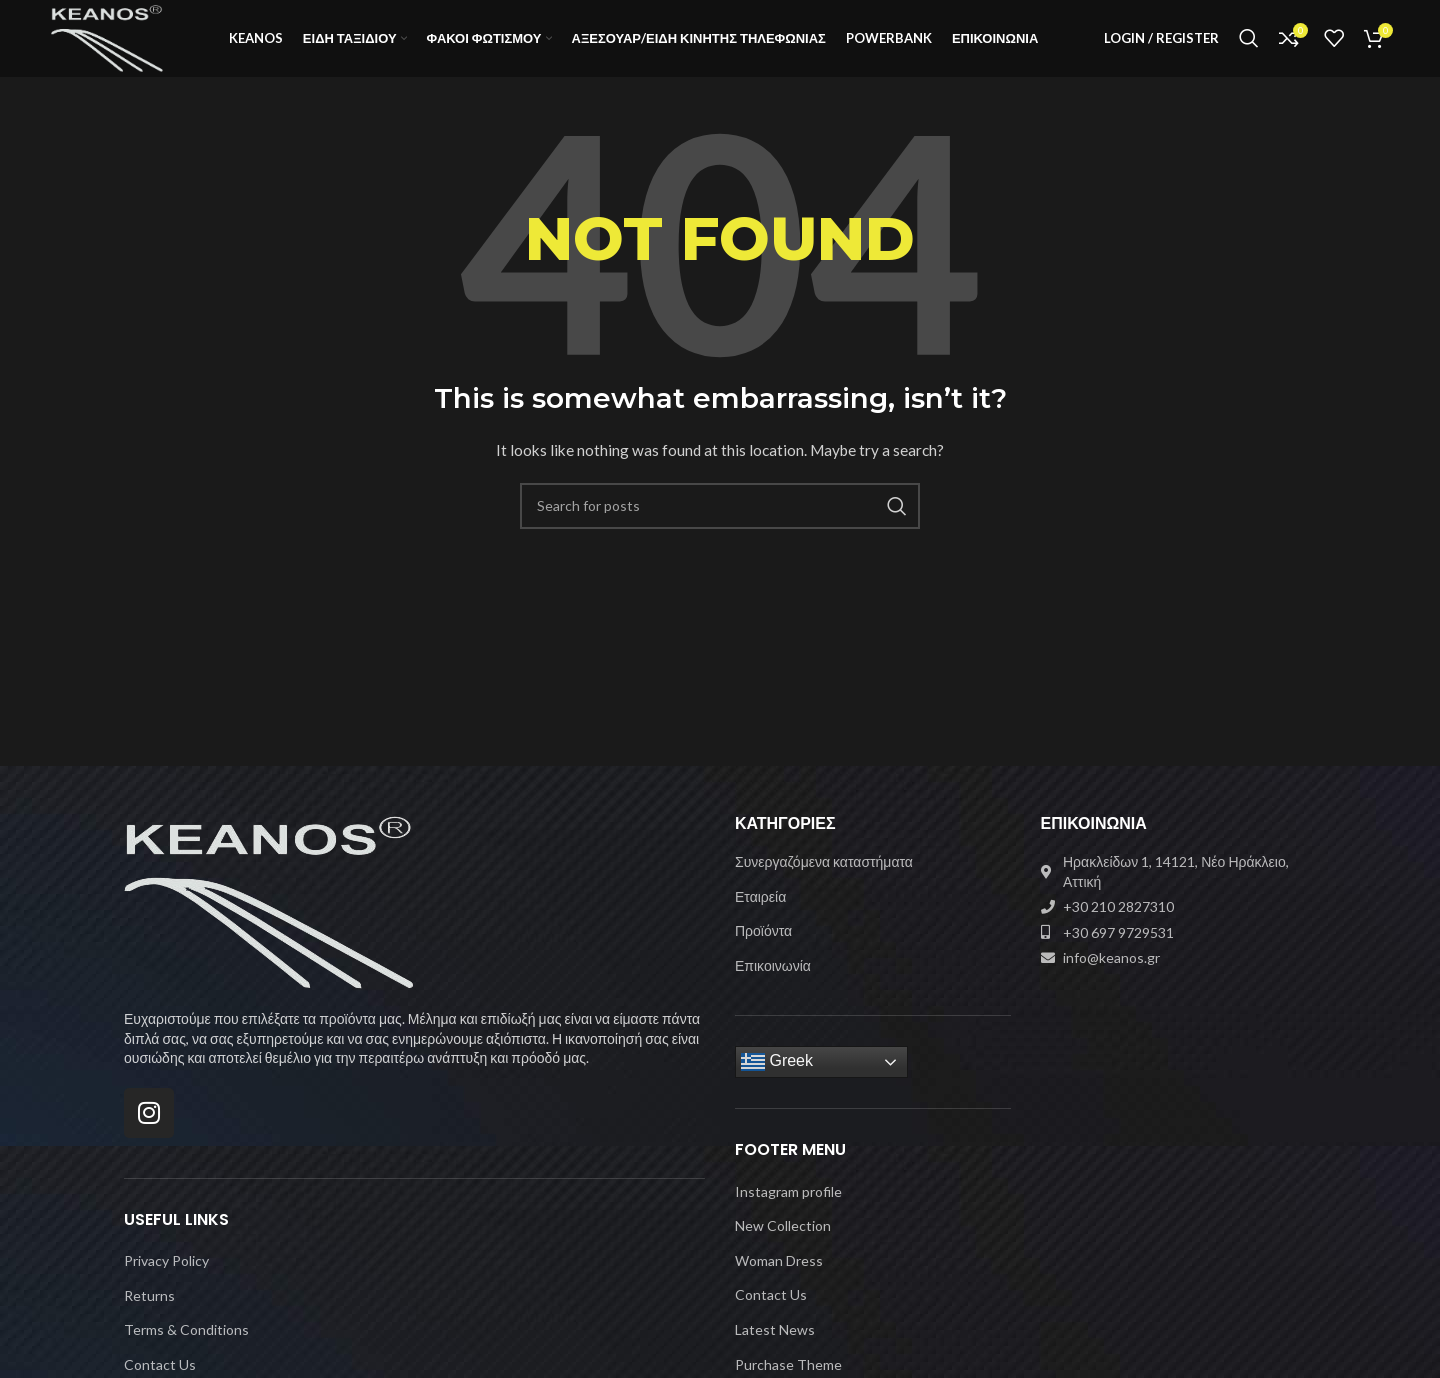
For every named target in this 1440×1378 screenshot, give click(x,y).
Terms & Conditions (186, 1357)
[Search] (1249, 53)
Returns (149, 1323)
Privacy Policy (166, 1288)
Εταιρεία (760, 924)
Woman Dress (779, 1288)
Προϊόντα (763, 958)
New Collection (783, 1253)
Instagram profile (788, 1219)
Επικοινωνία (773, 993)
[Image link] (269, 928)
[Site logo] (130, 50)
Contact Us (771, 1323)
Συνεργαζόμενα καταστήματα (824, 889)
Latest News (775, 1357)
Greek (777, 1090)
